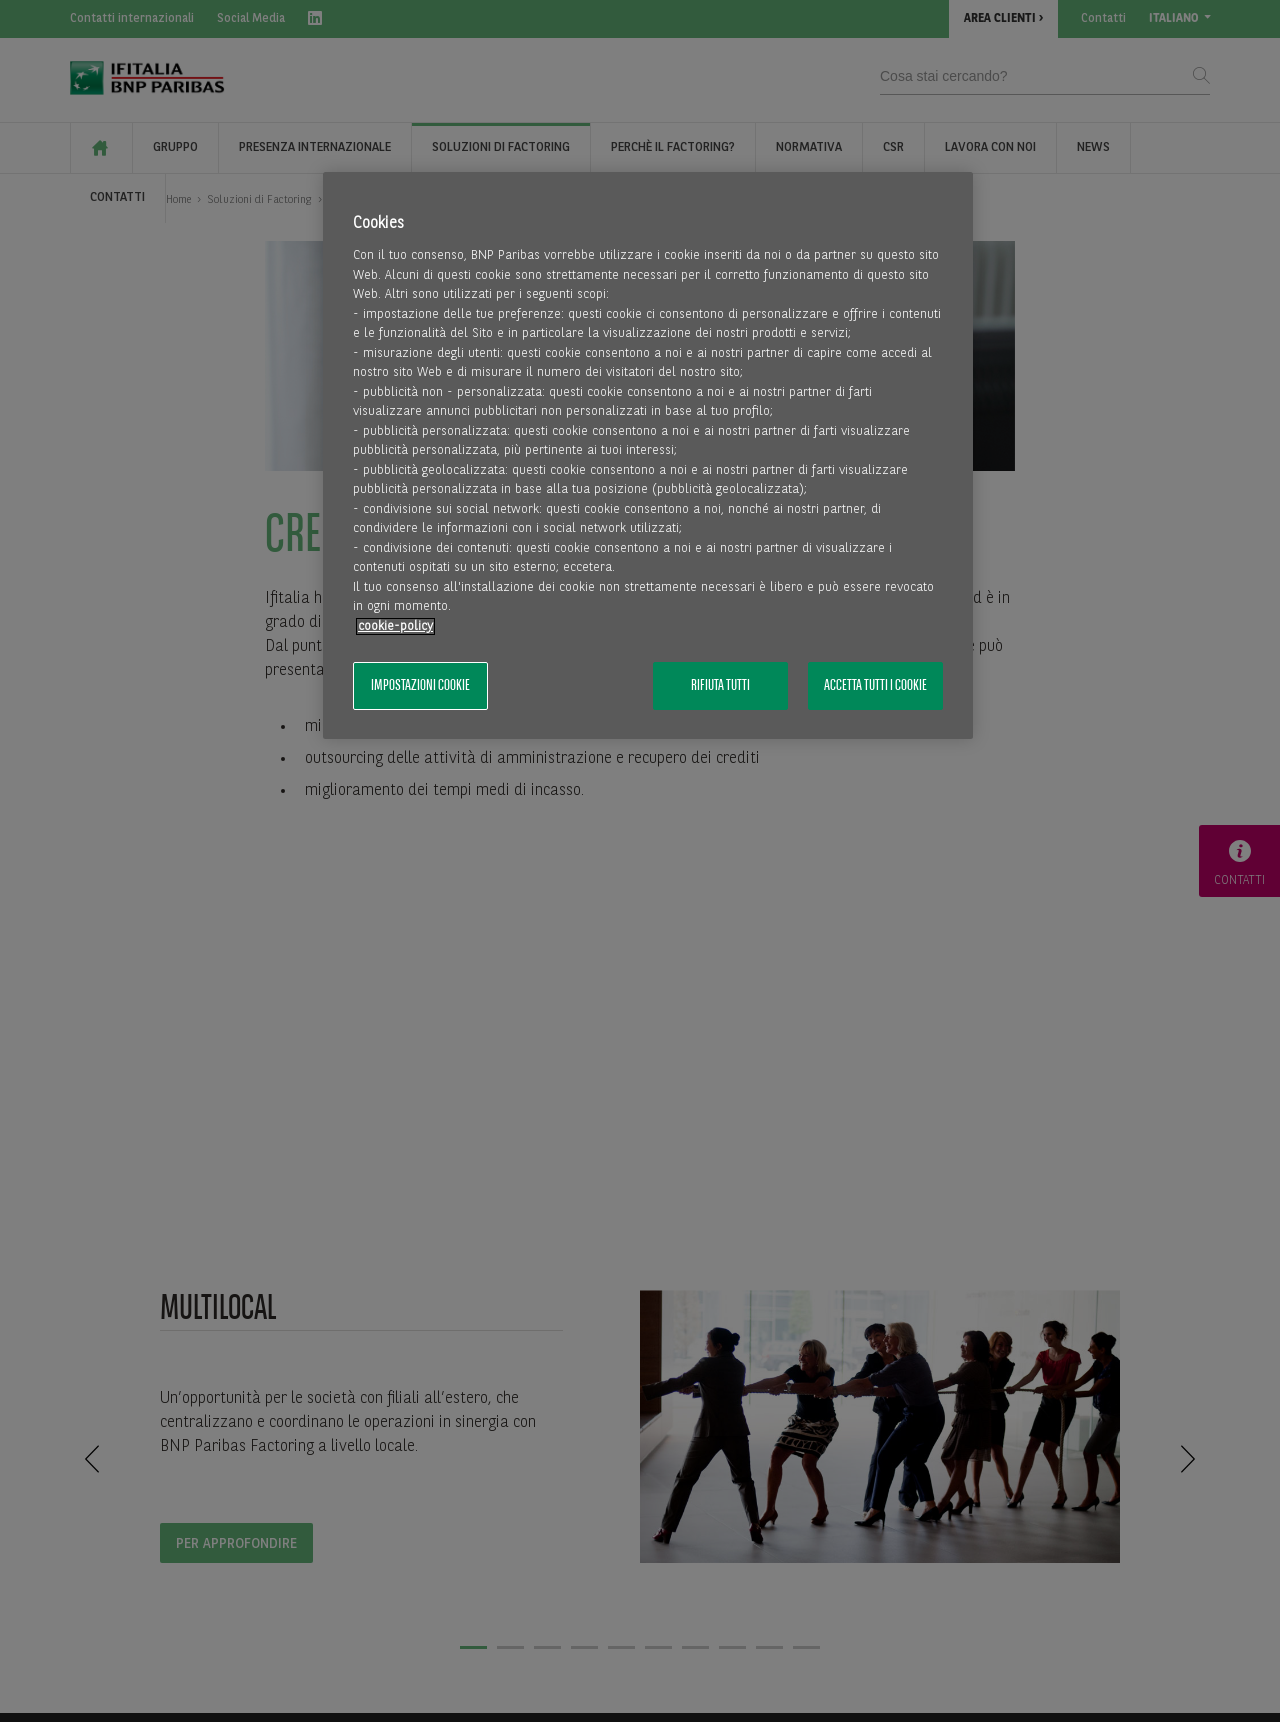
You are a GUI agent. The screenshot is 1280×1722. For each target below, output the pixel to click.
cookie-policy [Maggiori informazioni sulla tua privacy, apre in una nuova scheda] (395, 626)
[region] (648, 455)
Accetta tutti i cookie (875, 686)
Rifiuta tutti (720, 686)
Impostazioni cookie (420, 686)
